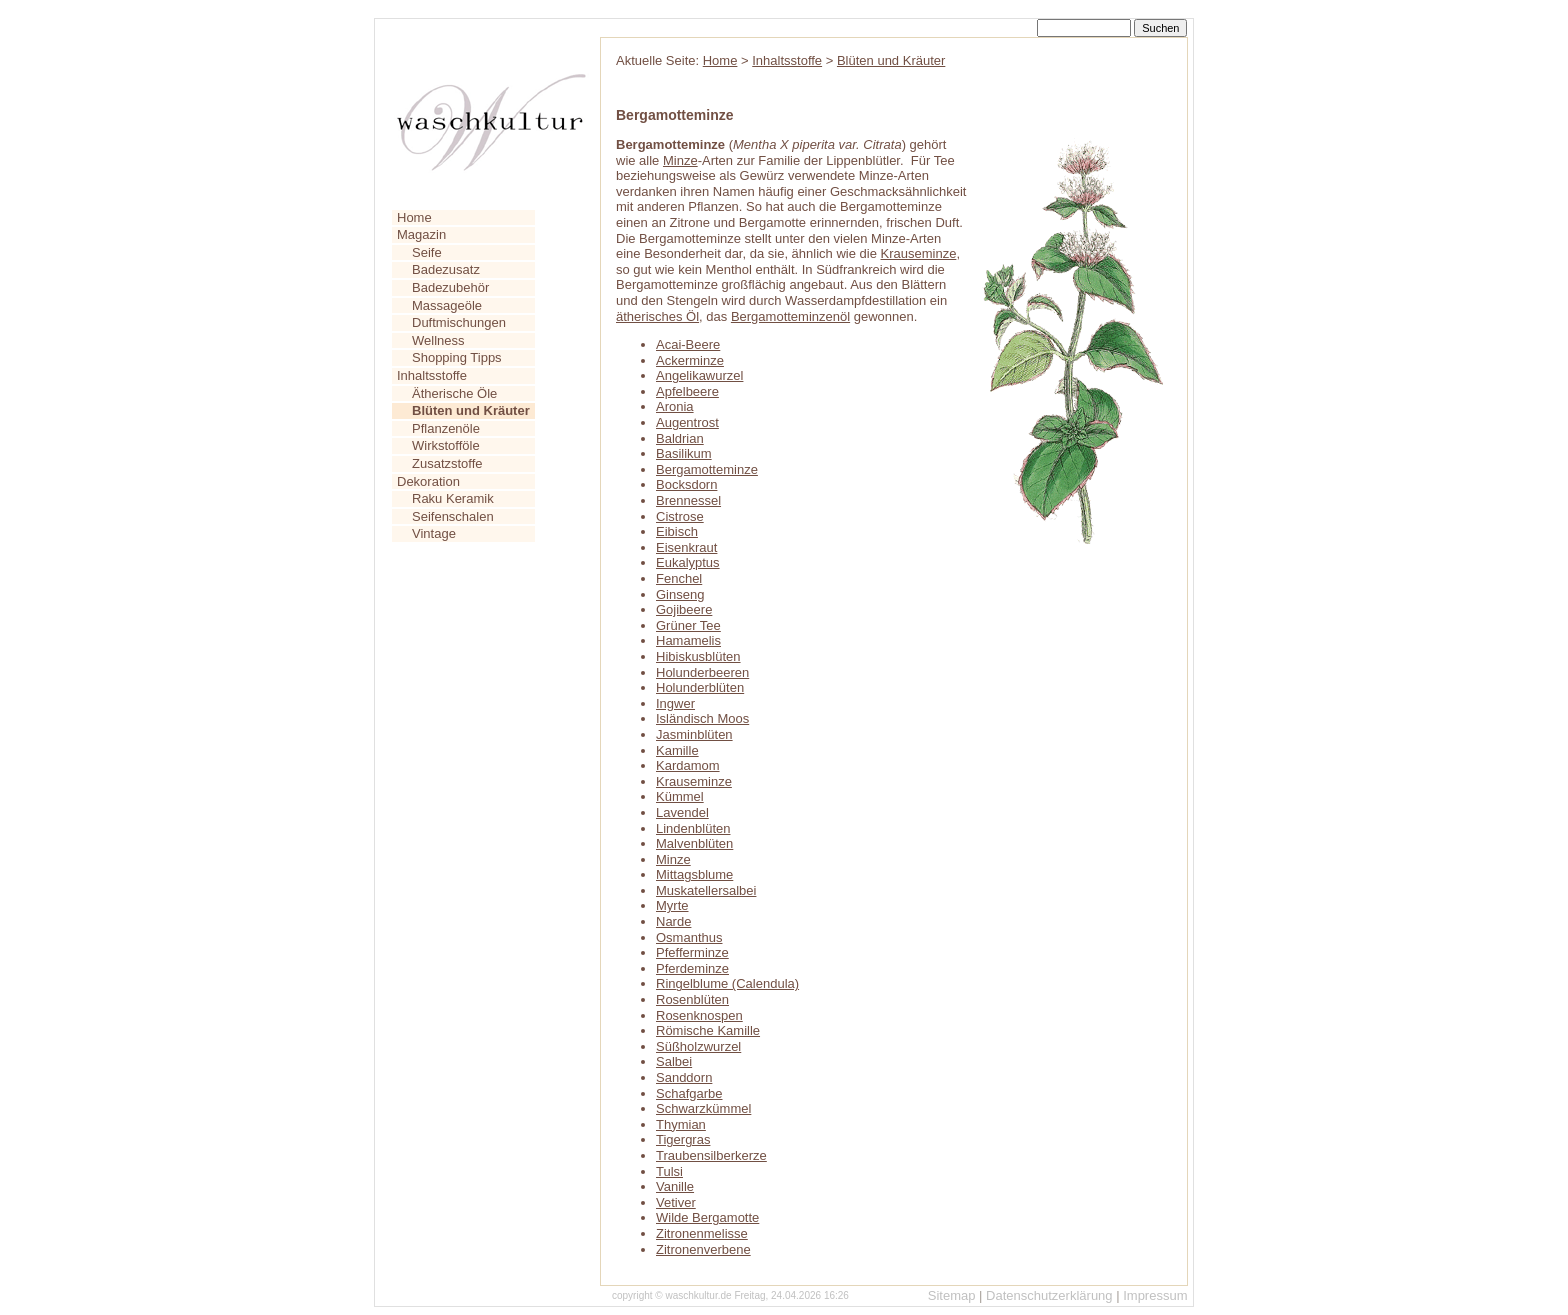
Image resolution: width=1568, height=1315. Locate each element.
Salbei (674, 1061)
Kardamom (688, 765)
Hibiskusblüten (698, 656)
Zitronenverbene (703, 1249)
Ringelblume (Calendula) (727, 983)
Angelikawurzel (699, 375)
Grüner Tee (688, 625)
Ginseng (680, 594)
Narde (673, 921)
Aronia (675, 406)
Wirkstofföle (446, 445)
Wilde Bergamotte (707, 1217)
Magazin (421, 234)
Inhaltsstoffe (432, 375)
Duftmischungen (459, 322)
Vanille (675, 1186)
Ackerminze (690, 360)
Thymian (681, 1124)
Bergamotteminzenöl (790, 316)
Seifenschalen (453, 516)
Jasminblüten (694, 734)
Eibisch (677, 531)
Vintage (434, 533)
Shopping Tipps (457, 357)
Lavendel (682, 812)
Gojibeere (684, 609)
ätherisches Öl (657, 316)
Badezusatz (446, 269)
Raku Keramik (453, 498)
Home (414, 217)
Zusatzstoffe (447, 463)
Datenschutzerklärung (1049, 1295)
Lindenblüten (693, 828)
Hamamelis (688, 640)
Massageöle (447, 305)
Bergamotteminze (707, 469)
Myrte (672, 905)
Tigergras (683, 1139)
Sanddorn (684, 1077)
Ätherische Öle (454, 393)
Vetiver (676, 1202)
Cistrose (680, 516)
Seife (427, 252)
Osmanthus (689, 937)
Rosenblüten (692, 999)
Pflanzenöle (446, 428)
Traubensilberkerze (711, 1155)
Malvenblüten (694, 843)
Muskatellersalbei (706, 890)
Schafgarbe (689, 1093)
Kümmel (680, 796)
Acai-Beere (688, 344)
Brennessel (688, 500)
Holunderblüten (700, 687)
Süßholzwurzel (698, 1046)
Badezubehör (450, 287)
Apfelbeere (687, 391)
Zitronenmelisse (702, 1233)
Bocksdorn (686, 484)
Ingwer (675, 703)
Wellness (438, 340)
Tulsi (669, 1171)
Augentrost (687, 422)
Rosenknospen (699, 1015)
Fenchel (679, 578)
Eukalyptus (688, 562)
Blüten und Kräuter (891, 60)
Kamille (677, 750)
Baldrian (680, 438)
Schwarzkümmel (703, 1108)
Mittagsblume (694, 874)
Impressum (1155, 1295)
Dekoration (428, 481)
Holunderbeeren (702, 672)
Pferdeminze (692, 968)
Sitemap (952, 1295)
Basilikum (684, 453)
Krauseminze (919, 253)
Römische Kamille (708, 1030)
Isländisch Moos (702, 718)
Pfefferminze (692, 952)
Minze (680, 160)
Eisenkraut (686, 547)
